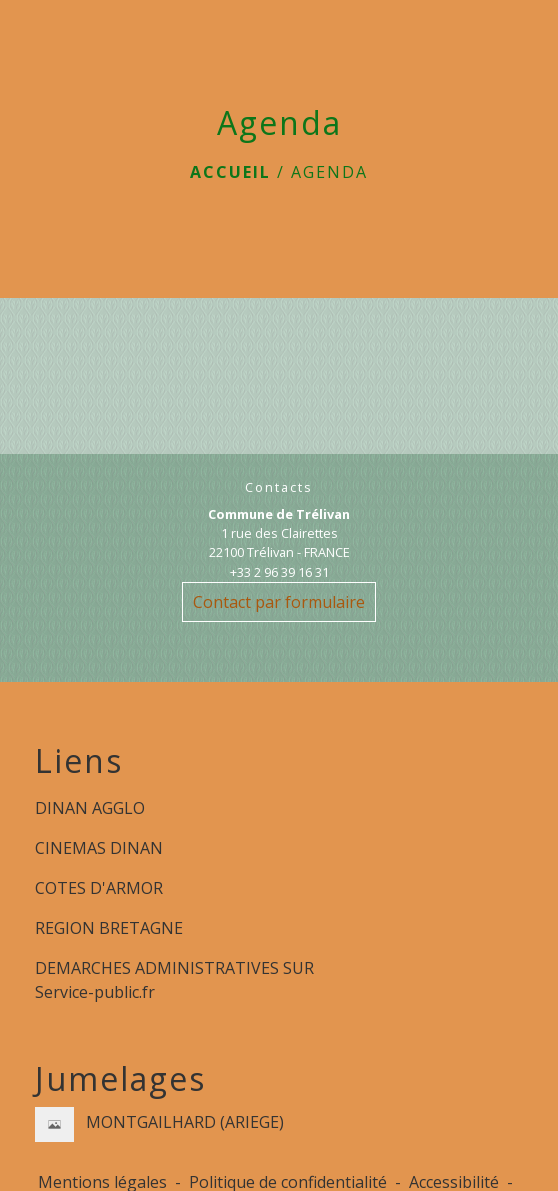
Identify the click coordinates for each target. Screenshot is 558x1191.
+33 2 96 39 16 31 (279, 572)
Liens (79, 761)
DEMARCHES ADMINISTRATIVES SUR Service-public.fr (174, 980)
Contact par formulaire (279, 602)
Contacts (279, 487)
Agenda (329, 172)
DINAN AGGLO (90, 808)
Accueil (230, 172)
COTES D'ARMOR (99, 888)
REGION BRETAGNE (109, 928)
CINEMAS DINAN (99, 848)
